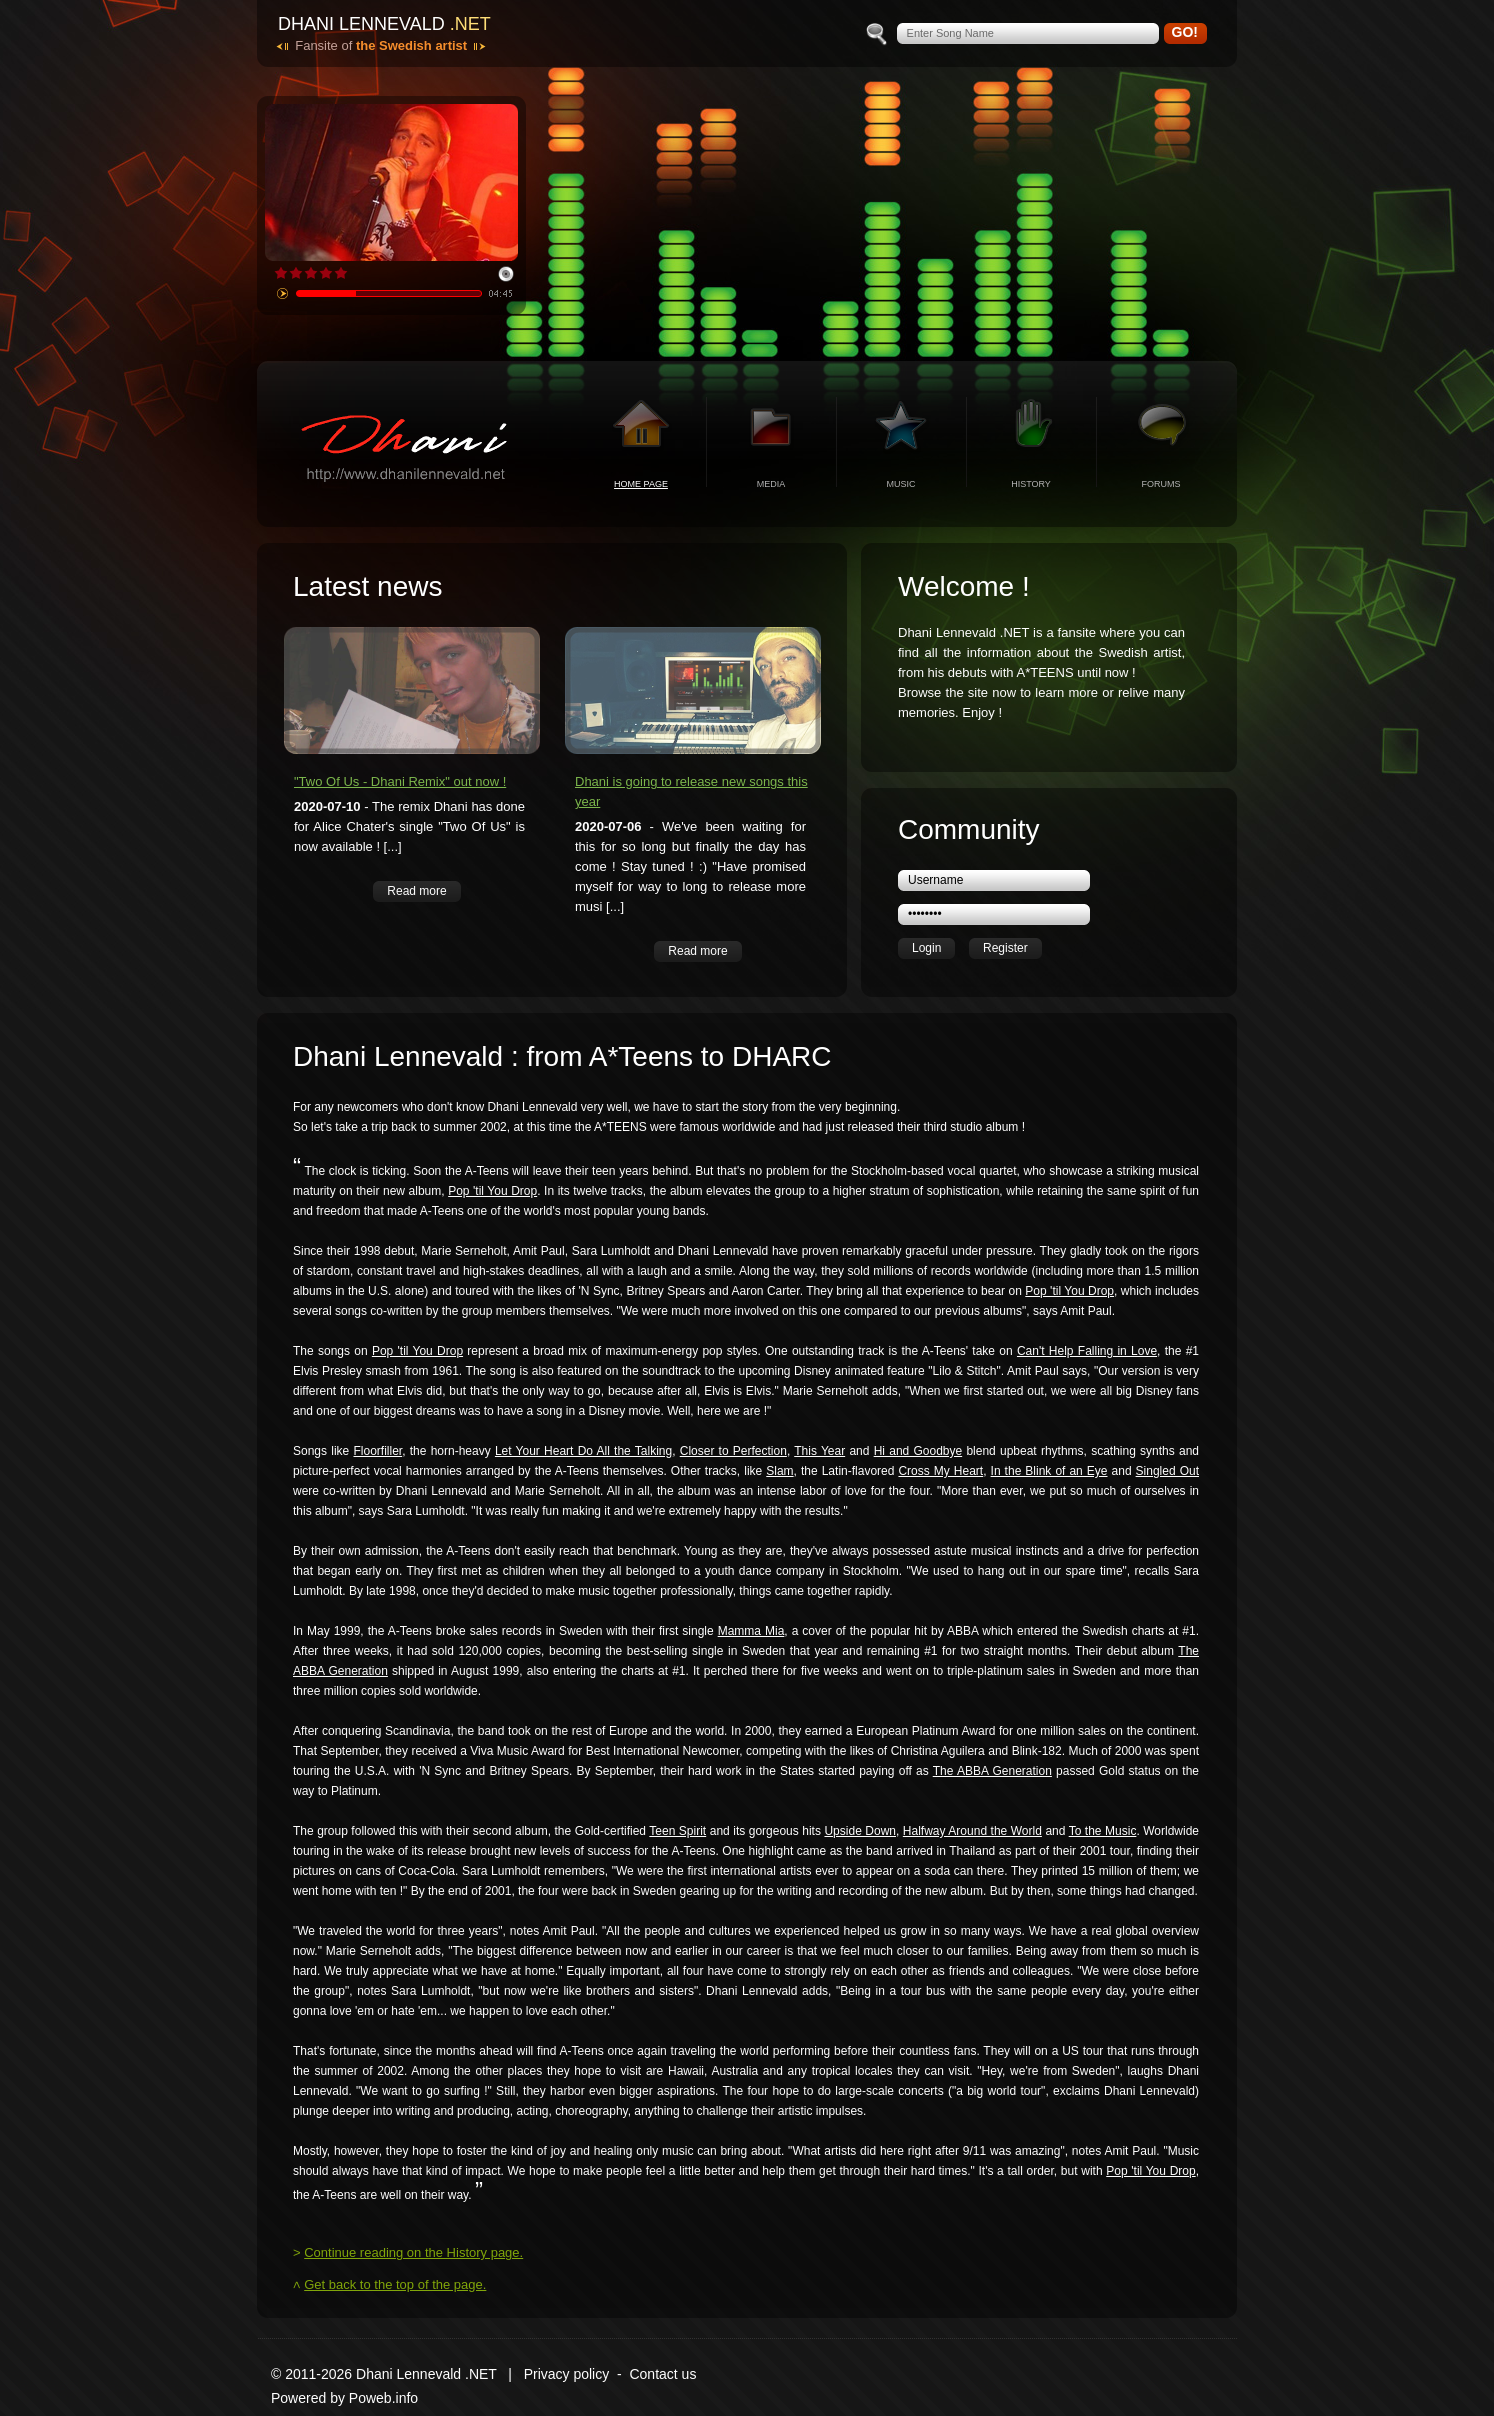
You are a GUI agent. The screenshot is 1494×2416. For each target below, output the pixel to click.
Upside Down (860, 1831)
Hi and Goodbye (918, 1451)
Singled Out (1167, 1471)
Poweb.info (383, 2398)
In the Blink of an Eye (1049, 1471)
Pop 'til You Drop (492, 1191)
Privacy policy (567, 2374)
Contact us (662, 2374)
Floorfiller (377, 1451)
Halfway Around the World (972, 1831)
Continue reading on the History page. (413, 2252)
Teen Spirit (677, 1831)
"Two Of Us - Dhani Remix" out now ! (400, 781)
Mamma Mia (751, 1631)
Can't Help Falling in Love (1087, 1351)
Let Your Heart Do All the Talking (583, 1451)
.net (470, 24)
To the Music (1103, 1831)
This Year (819, 1451)
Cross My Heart (940, 1471)
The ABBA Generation (992, 1771)
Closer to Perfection (733, 1451)
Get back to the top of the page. (395, 2284)
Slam (779, 1471)
